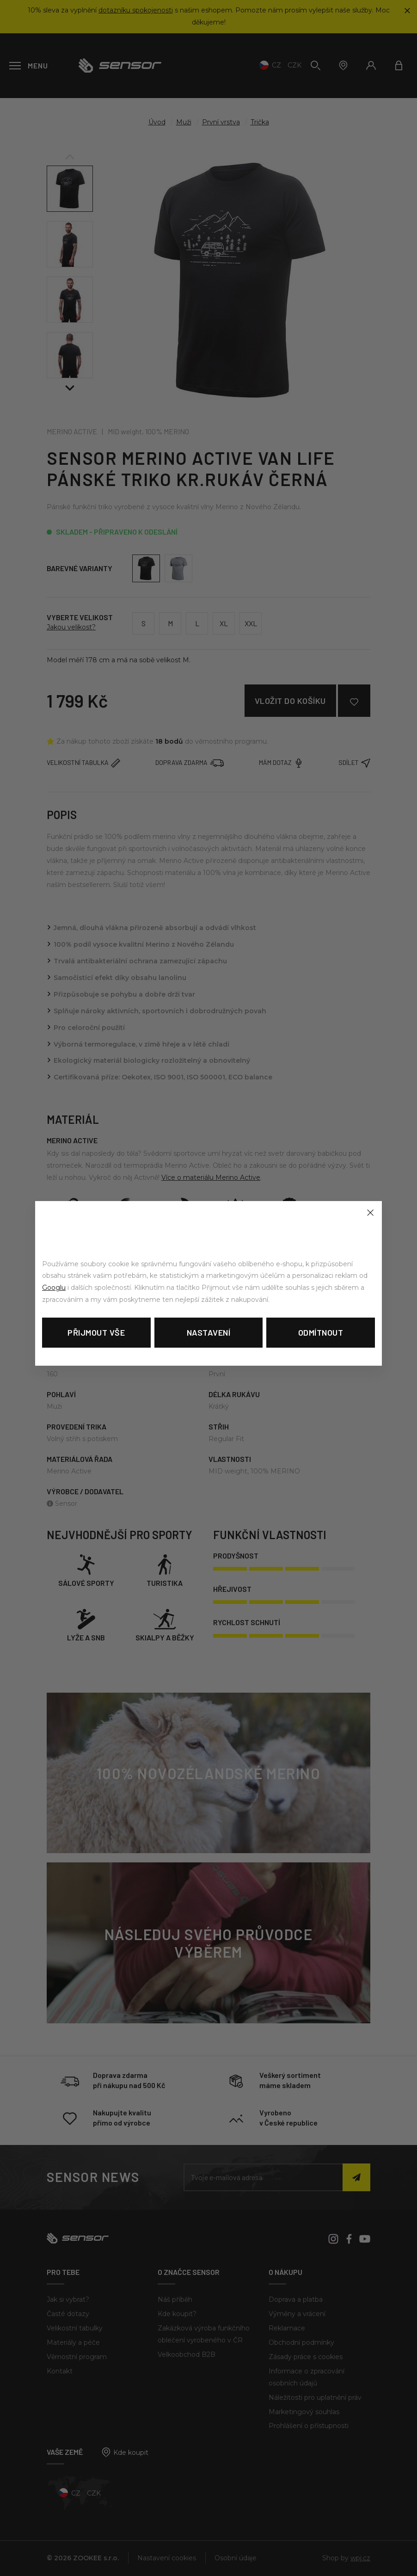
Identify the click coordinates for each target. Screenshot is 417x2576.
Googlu (54, 1287)
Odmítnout (320, 1332)
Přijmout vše (96, 1332)
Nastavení (209, 1332)
